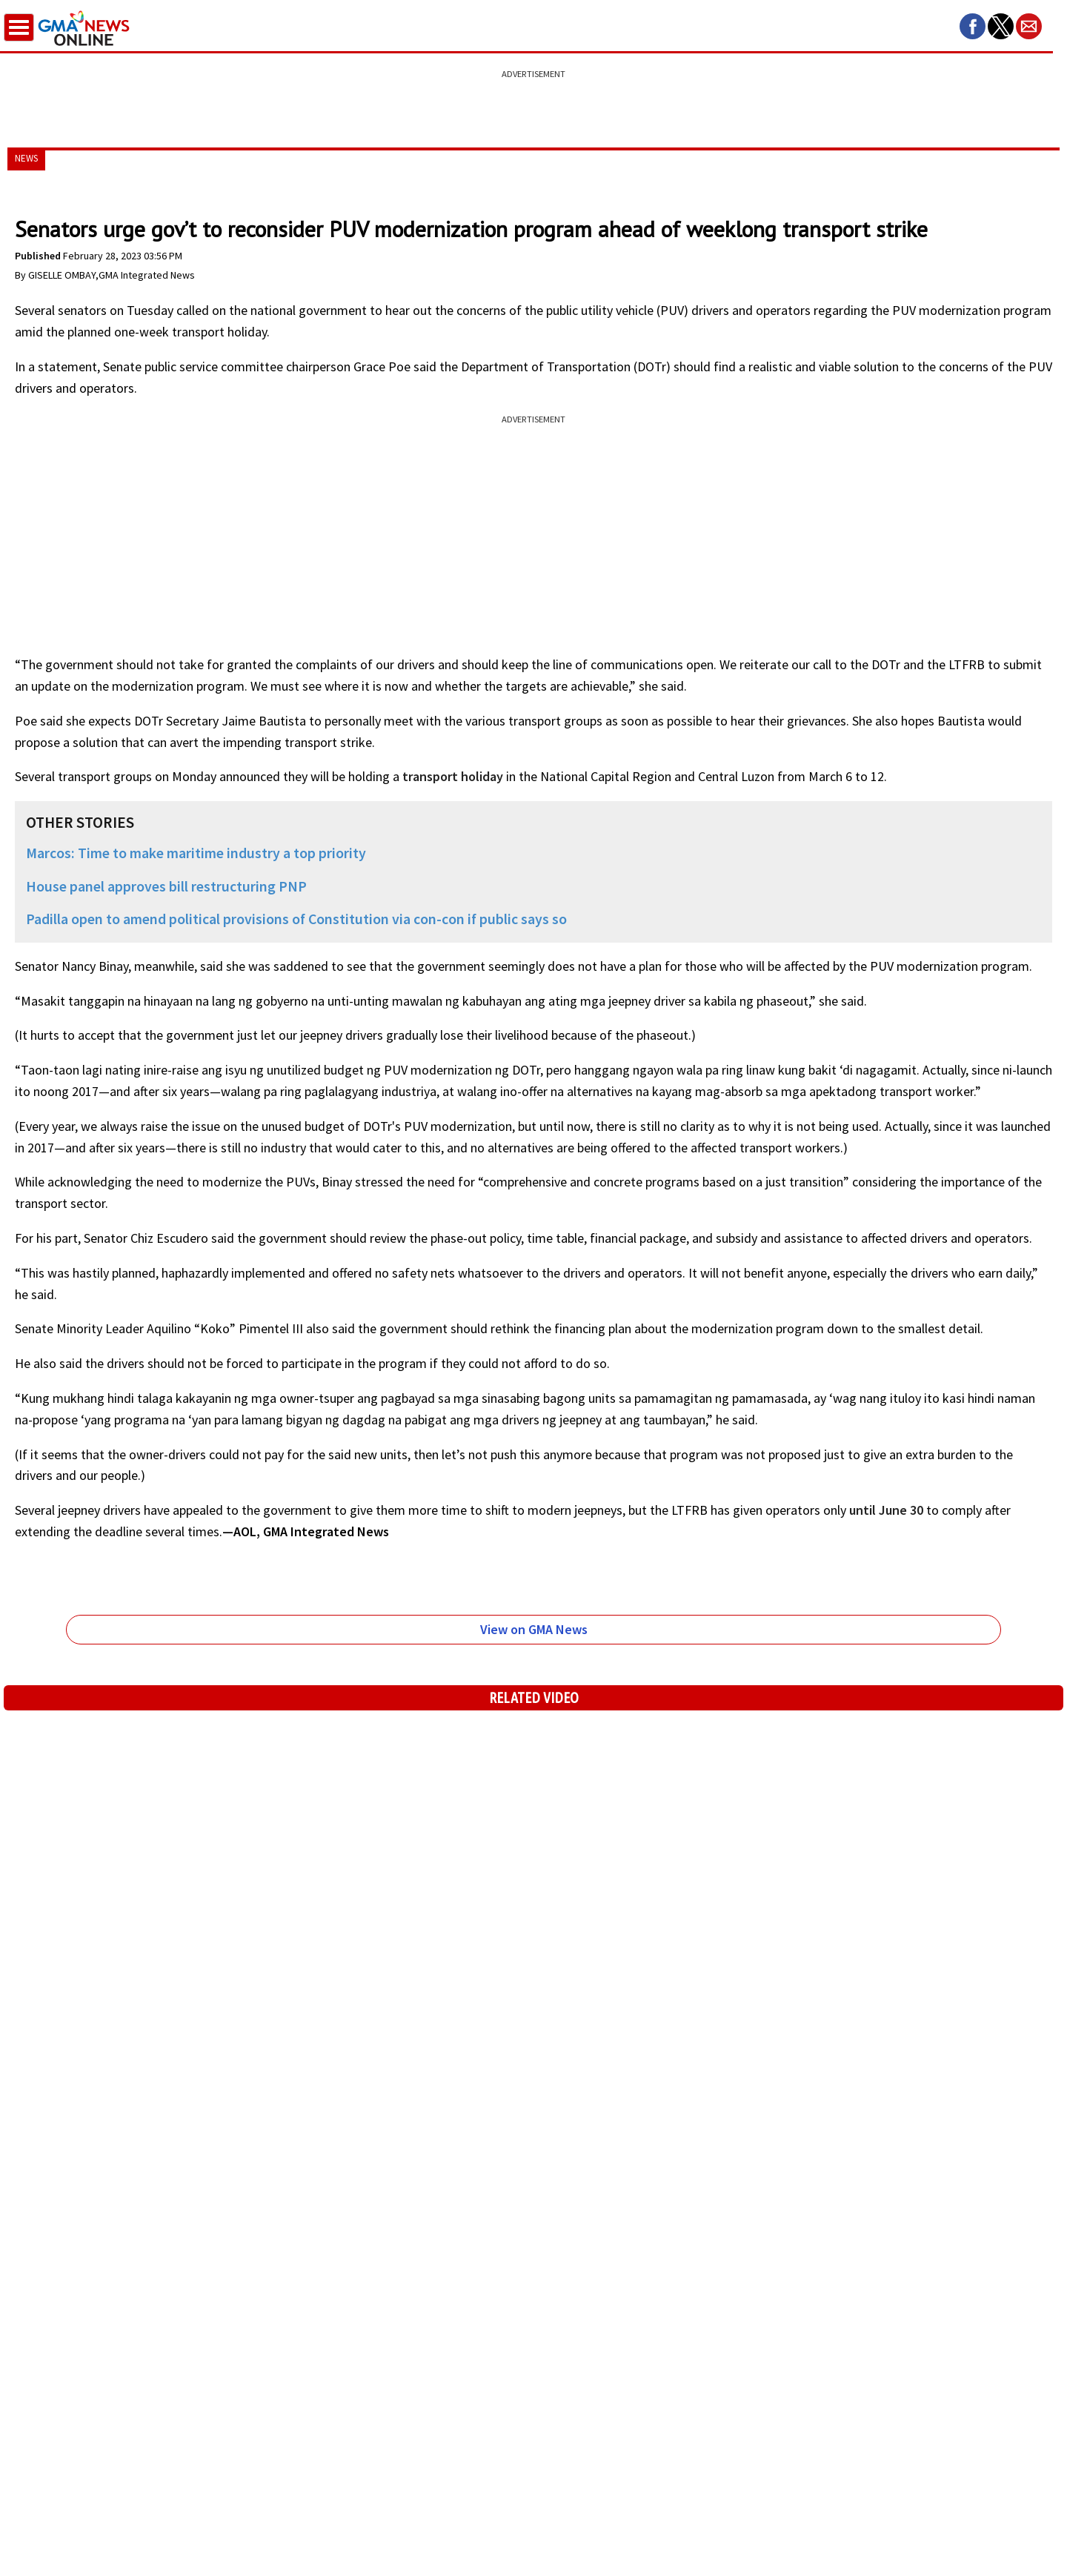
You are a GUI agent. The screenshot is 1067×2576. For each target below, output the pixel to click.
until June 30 (886, 1509)
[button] (972, 26)
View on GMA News (534, 1629)
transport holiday (452, 776)
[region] (533, 100)
